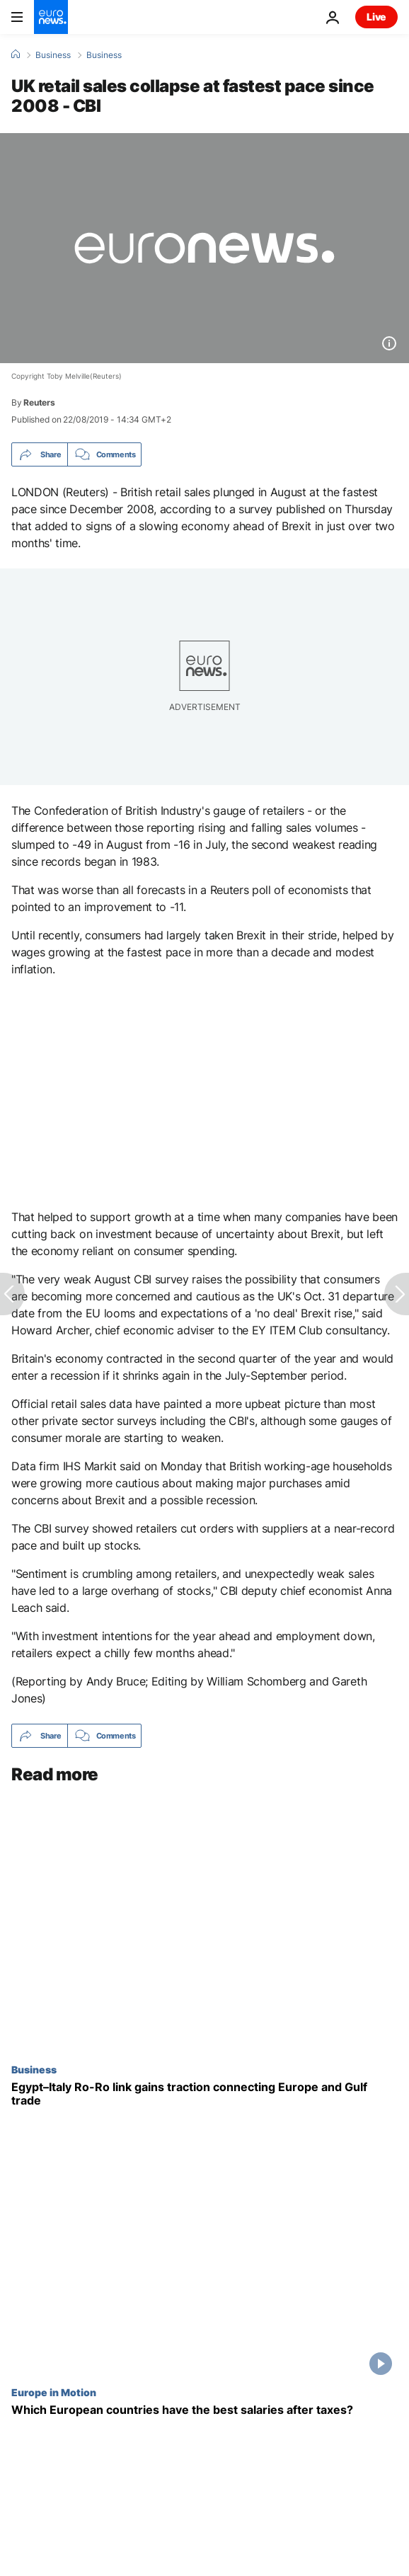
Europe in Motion (53, 2392)
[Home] (15, 54)
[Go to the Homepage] (51, 17)
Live (376, 17)
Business (53, 55)
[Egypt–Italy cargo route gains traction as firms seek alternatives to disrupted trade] (204, 2093)
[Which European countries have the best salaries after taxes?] (204, 2410)
